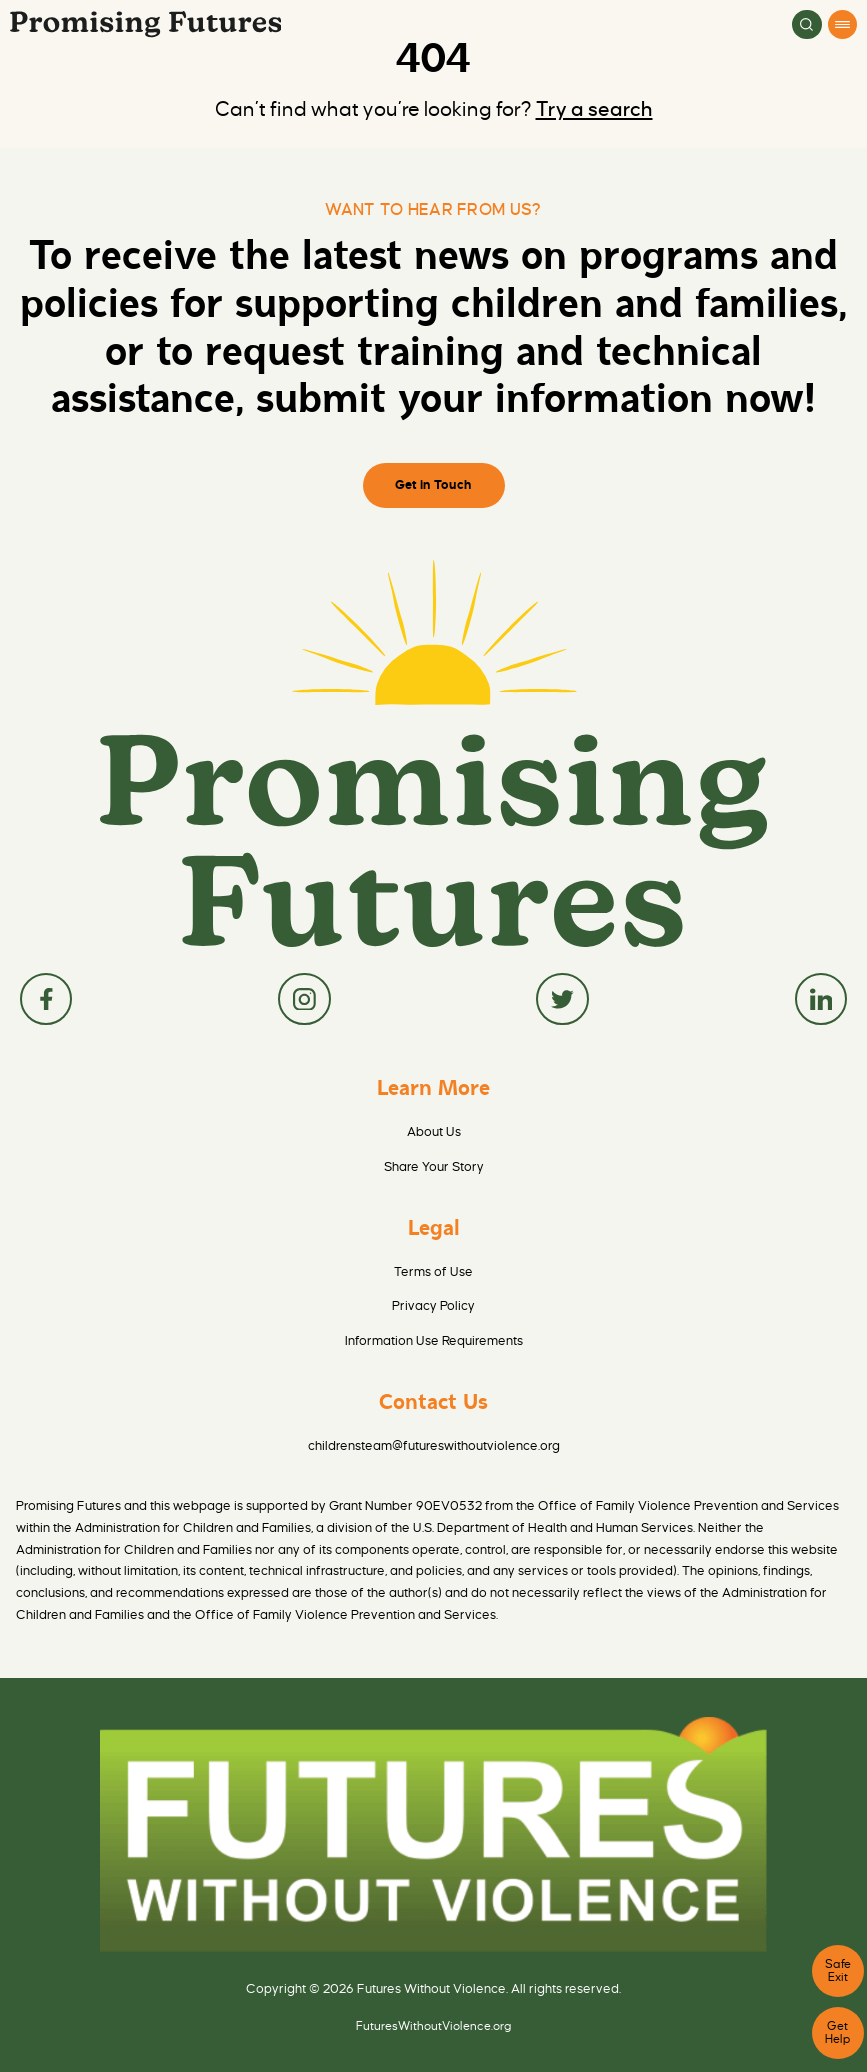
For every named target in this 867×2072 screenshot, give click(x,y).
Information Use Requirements (434, 1340)
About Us (434, 1131)
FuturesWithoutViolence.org (434, 2026)
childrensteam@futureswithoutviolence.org (434, 1445)
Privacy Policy (433, 1305)
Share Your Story (434, 1166)
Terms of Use (433, 1271)
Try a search (594, 109)
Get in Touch (433, 484)
